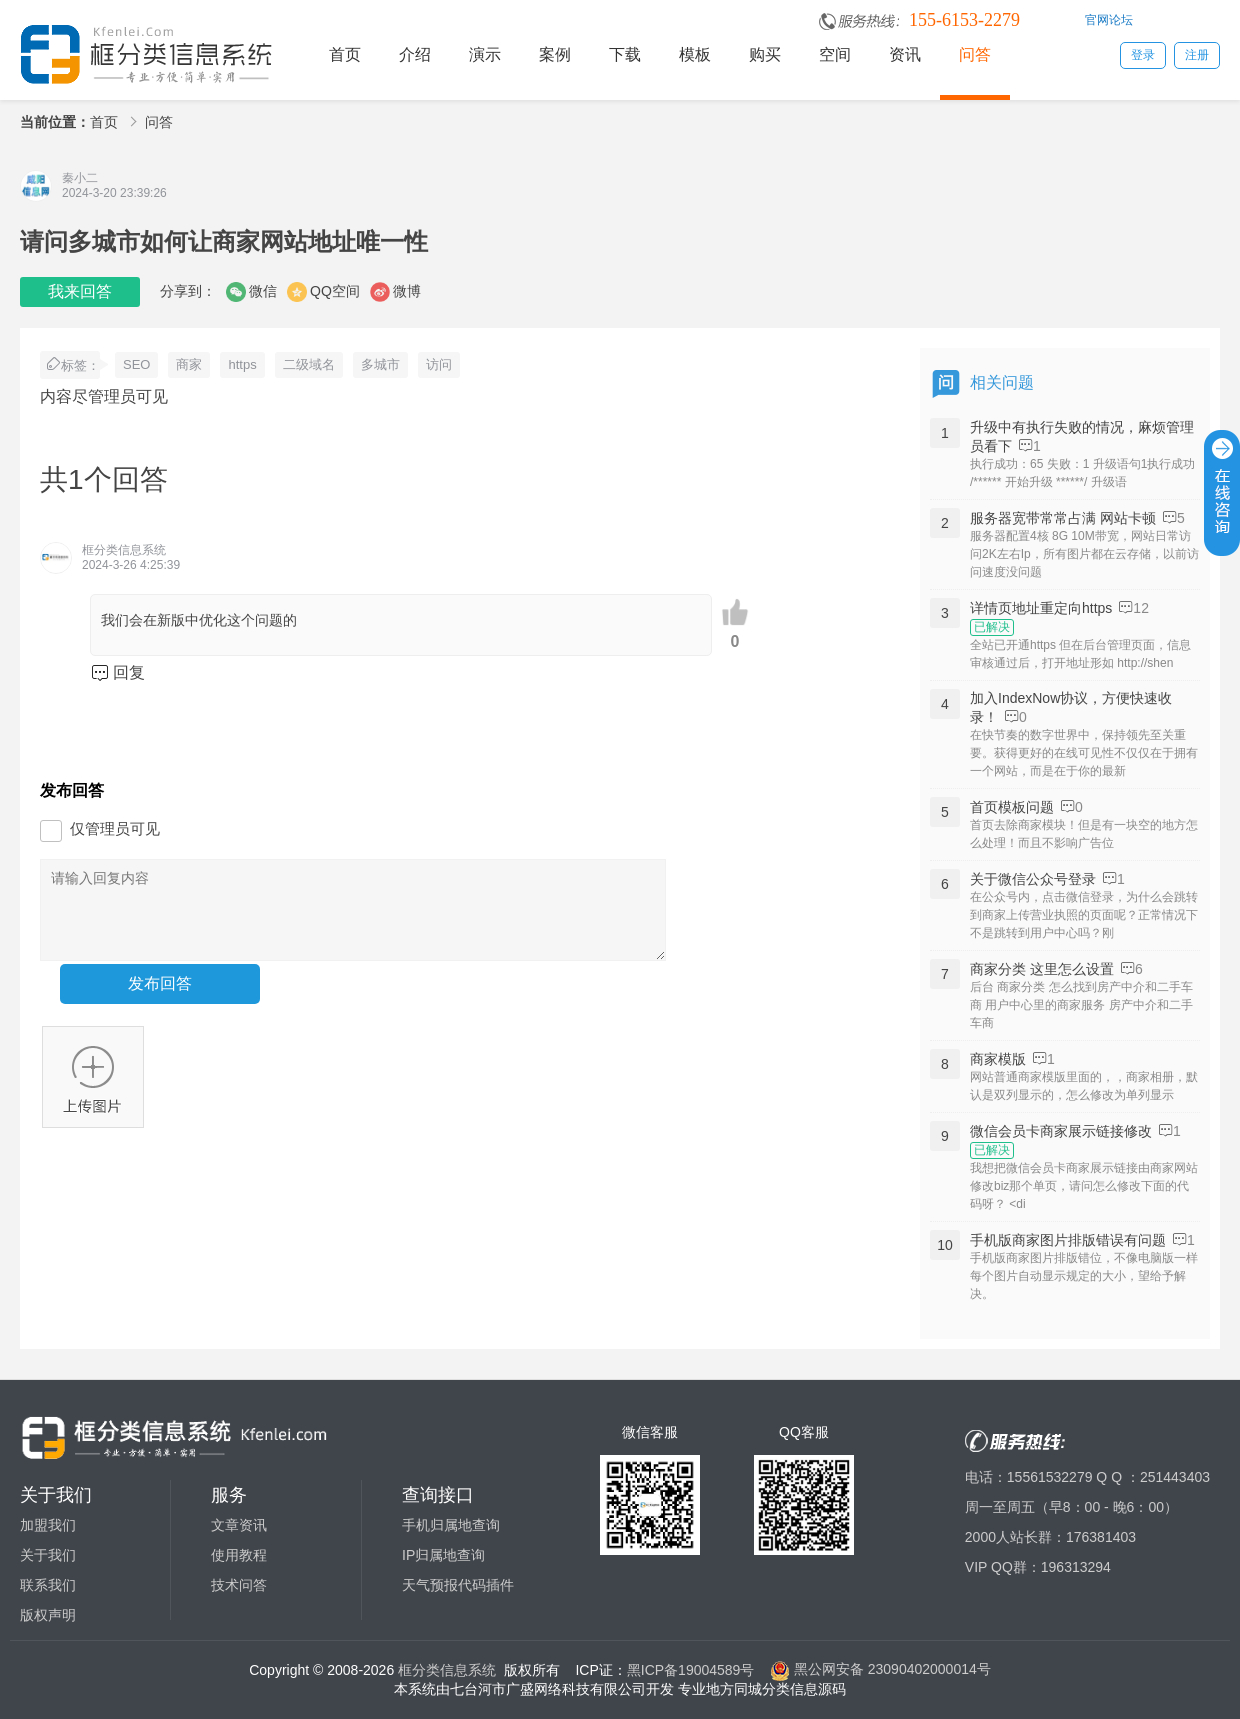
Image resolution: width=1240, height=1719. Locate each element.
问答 (975, 54)
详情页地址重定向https (1041, 608)
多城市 (380, 364)
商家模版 (998, 1059)
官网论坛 (1109, 20)
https (242, 364)
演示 (485, 54)
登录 (1143, 55)
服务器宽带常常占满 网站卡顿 (1063, 518)
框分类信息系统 (447, 1669)
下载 (625, 54)
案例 (555, 54)
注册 (1197, 55)
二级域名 (309, 364)
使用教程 (239, 1555)
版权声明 (48, 1615)
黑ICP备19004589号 (691, 1669)
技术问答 (239, 1585)
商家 (189, 364)
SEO (136, 364)
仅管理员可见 (115, 828)
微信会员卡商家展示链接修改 (1061, 1131)
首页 (345, 54)
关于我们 (48, 1555)
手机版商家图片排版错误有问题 (1068, 1240)
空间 (835, 54)
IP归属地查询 (443, 1555)
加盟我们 (48, 1525)
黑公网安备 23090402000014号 (880, 1669)
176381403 (1101, 1537)
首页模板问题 (1012, 807)
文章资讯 (239, 1525)
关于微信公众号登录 (1033, 879)
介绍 (415, 54)
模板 (695, 54)
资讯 (905, 54)
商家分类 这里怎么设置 (1042, 969)
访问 (439, 364)
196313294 (1076, 1567)
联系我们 (48, 1585)
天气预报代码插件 (458, 1585)
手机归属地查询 (451, 1525)
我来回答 (80, 291)
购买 (765, 54)
